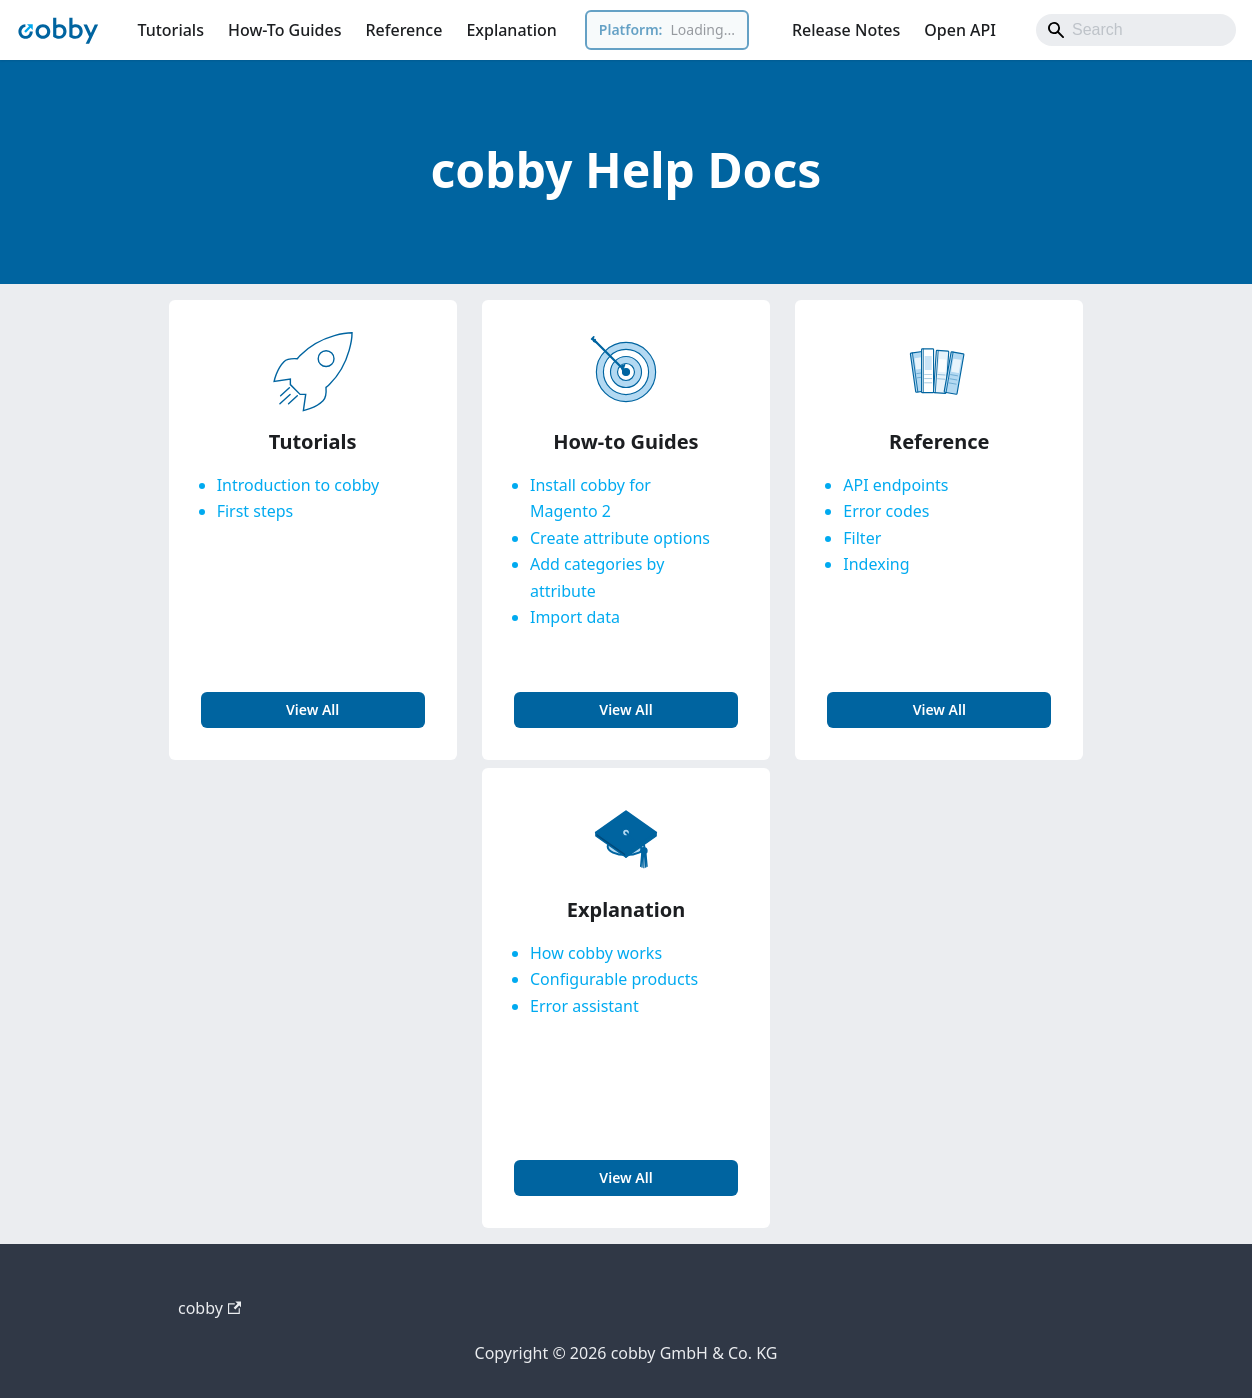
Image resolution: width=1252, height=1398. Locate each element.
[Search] (1136, 30)
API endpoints (895, 485)
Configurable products (614, 979)
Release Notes (846, 30)
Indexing (876, 564)
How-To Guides (285, 30)
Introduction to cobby (298, 485)
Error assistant (584, 1006)
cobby (209, 1308)
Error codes (886, 511)
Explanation (511, 30)
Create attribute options (620, 538)
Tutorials (170, 30)
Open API (960, 30)
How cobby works (596, 953)
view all (312, 709)
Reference (403, 30)
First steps (255, 511)
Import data (575, 617)
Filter (862, 538)
